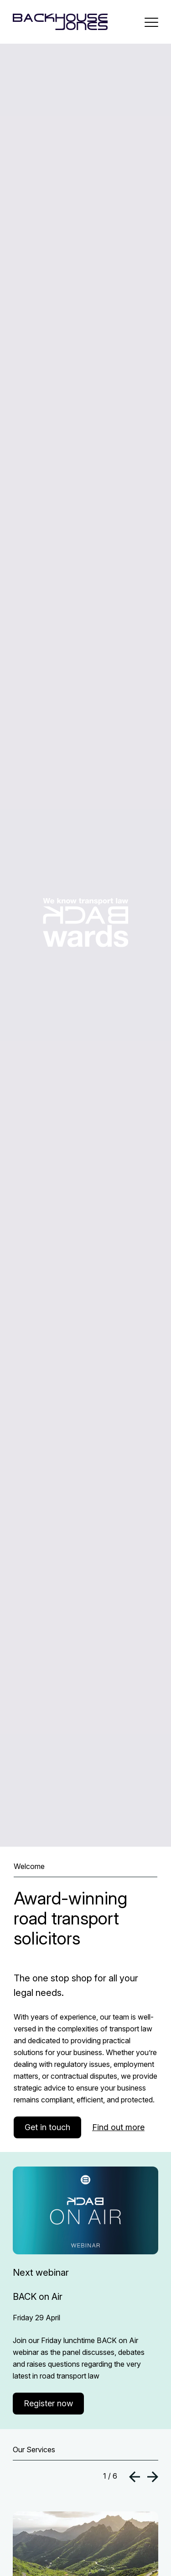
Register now (48, 2403)
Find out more (118, 2127)
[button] (134, 2477)
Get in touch (47, 2127)
